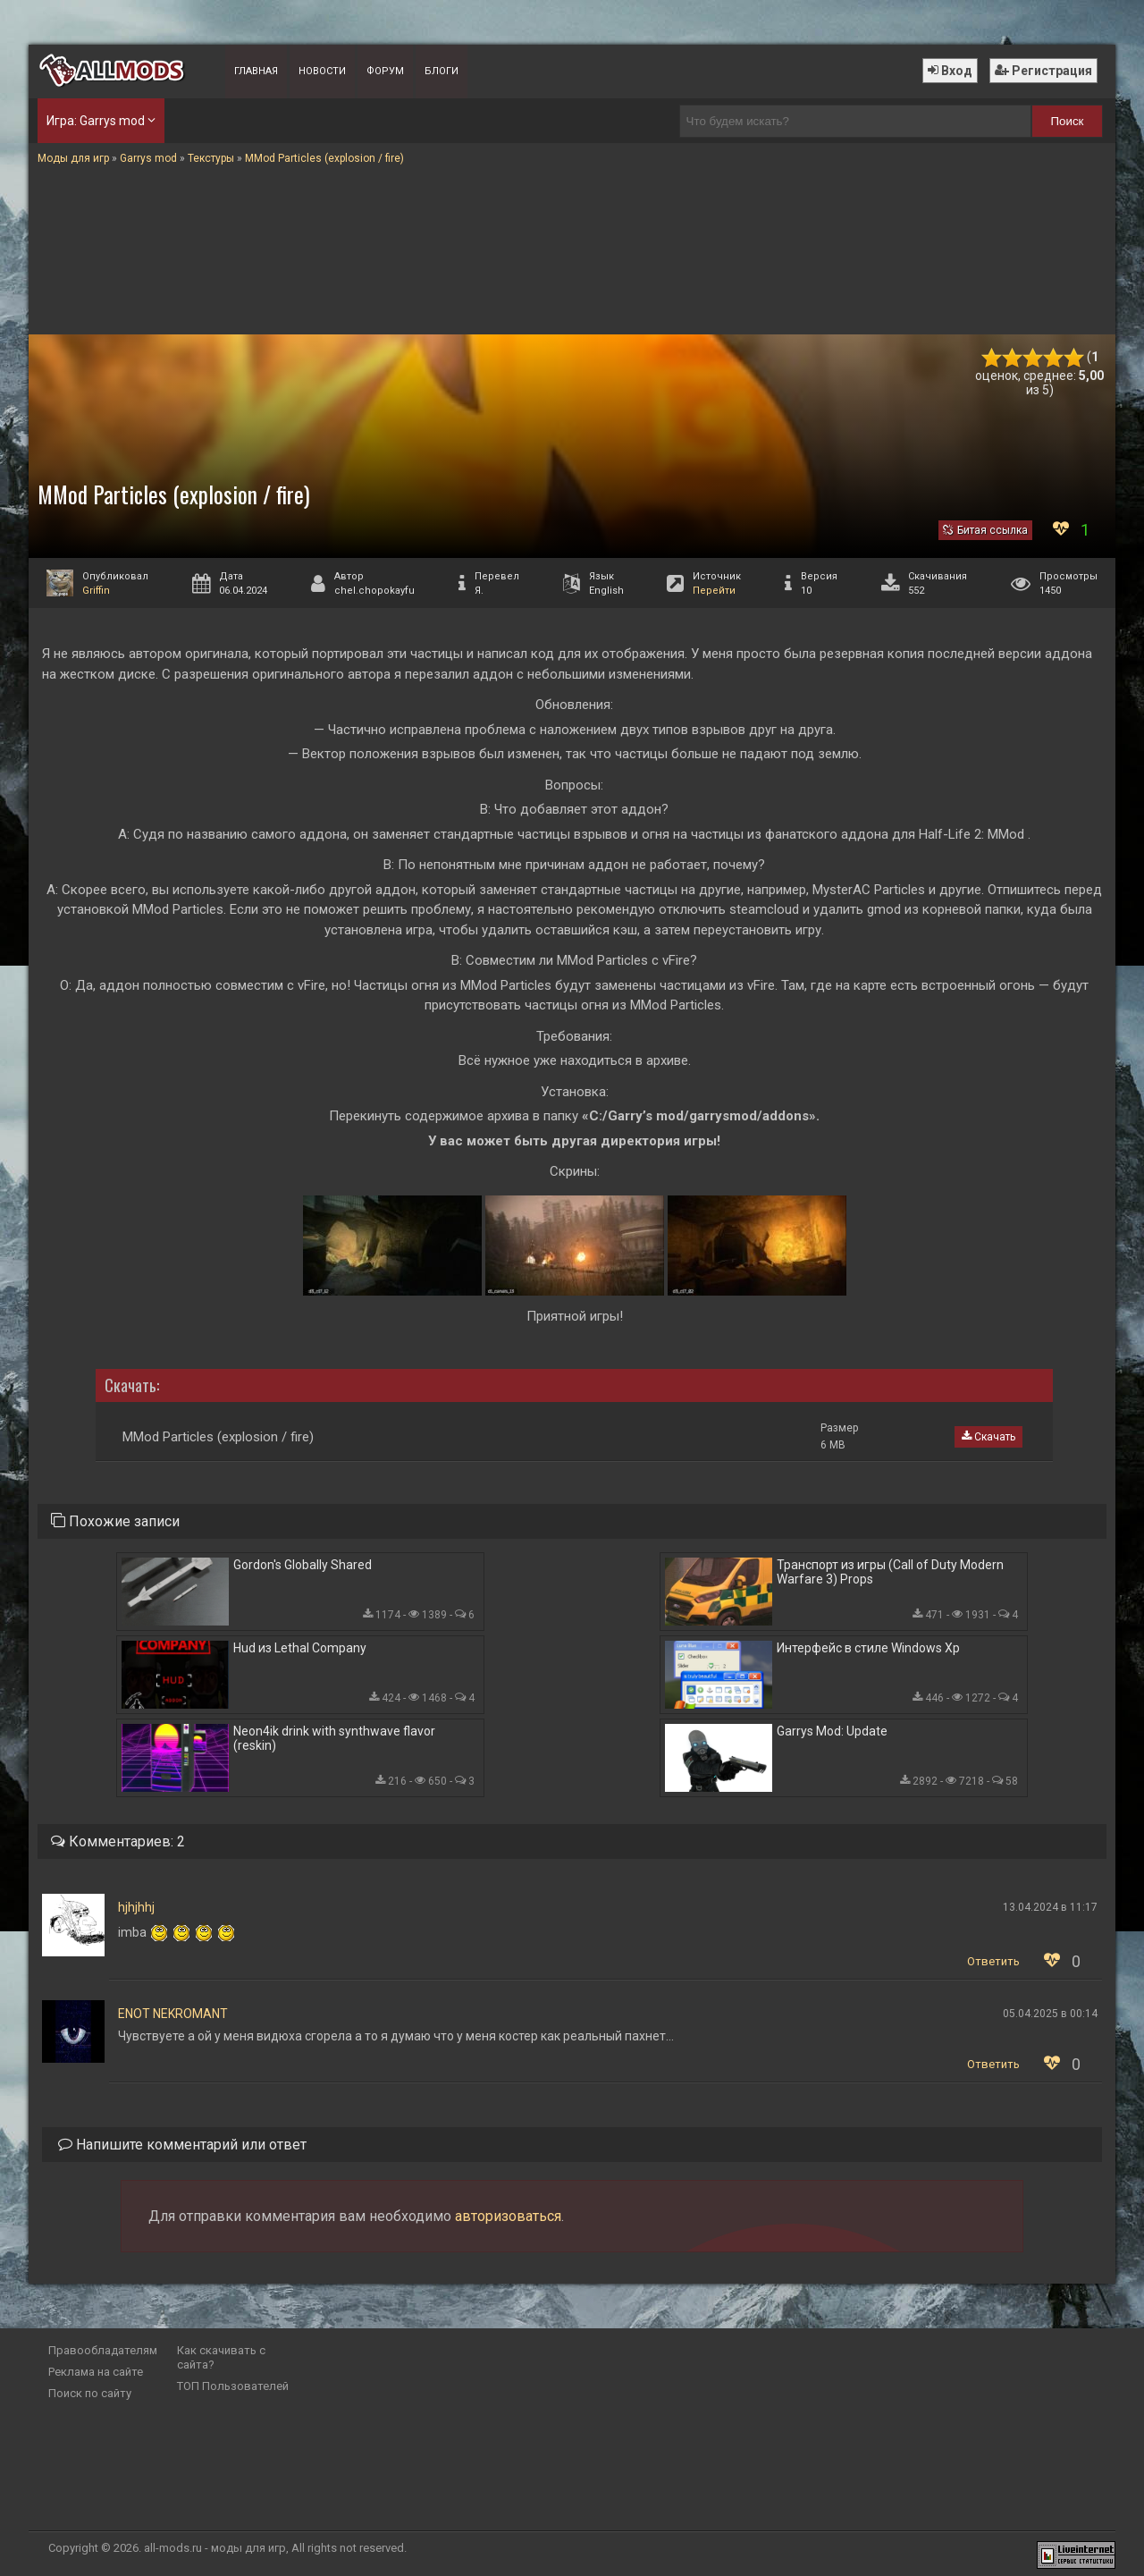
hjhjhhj (136, 1907)
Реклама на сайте (95, 2371)
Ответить (993, 1961)
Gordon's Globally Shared (302, 1565)
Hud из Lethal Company (299, 1648)
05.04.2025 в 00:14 (1050, 2013)
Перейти (714, 590)
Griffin (96, 590)
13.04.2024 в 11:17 (1050, 1907)
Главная (256, 71)
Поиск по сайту (89, 2393)
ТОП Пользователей (233, 2386)
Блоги (441, 71)
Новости (322, 71)
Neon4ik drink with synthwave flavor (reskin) (334, 1738)
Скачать (988, 1437)
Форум (385, 71)
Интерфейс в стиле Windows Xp (868, 1648)
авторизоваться (508, 2216)
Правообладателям (102, 2350)
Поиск (1067, 121)
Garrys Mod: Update (832, 1731)
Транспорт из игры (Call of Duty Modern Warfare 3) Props (890, 1572)
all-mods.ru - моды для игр (215, 2548)
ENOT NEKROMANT (173, 2013)
